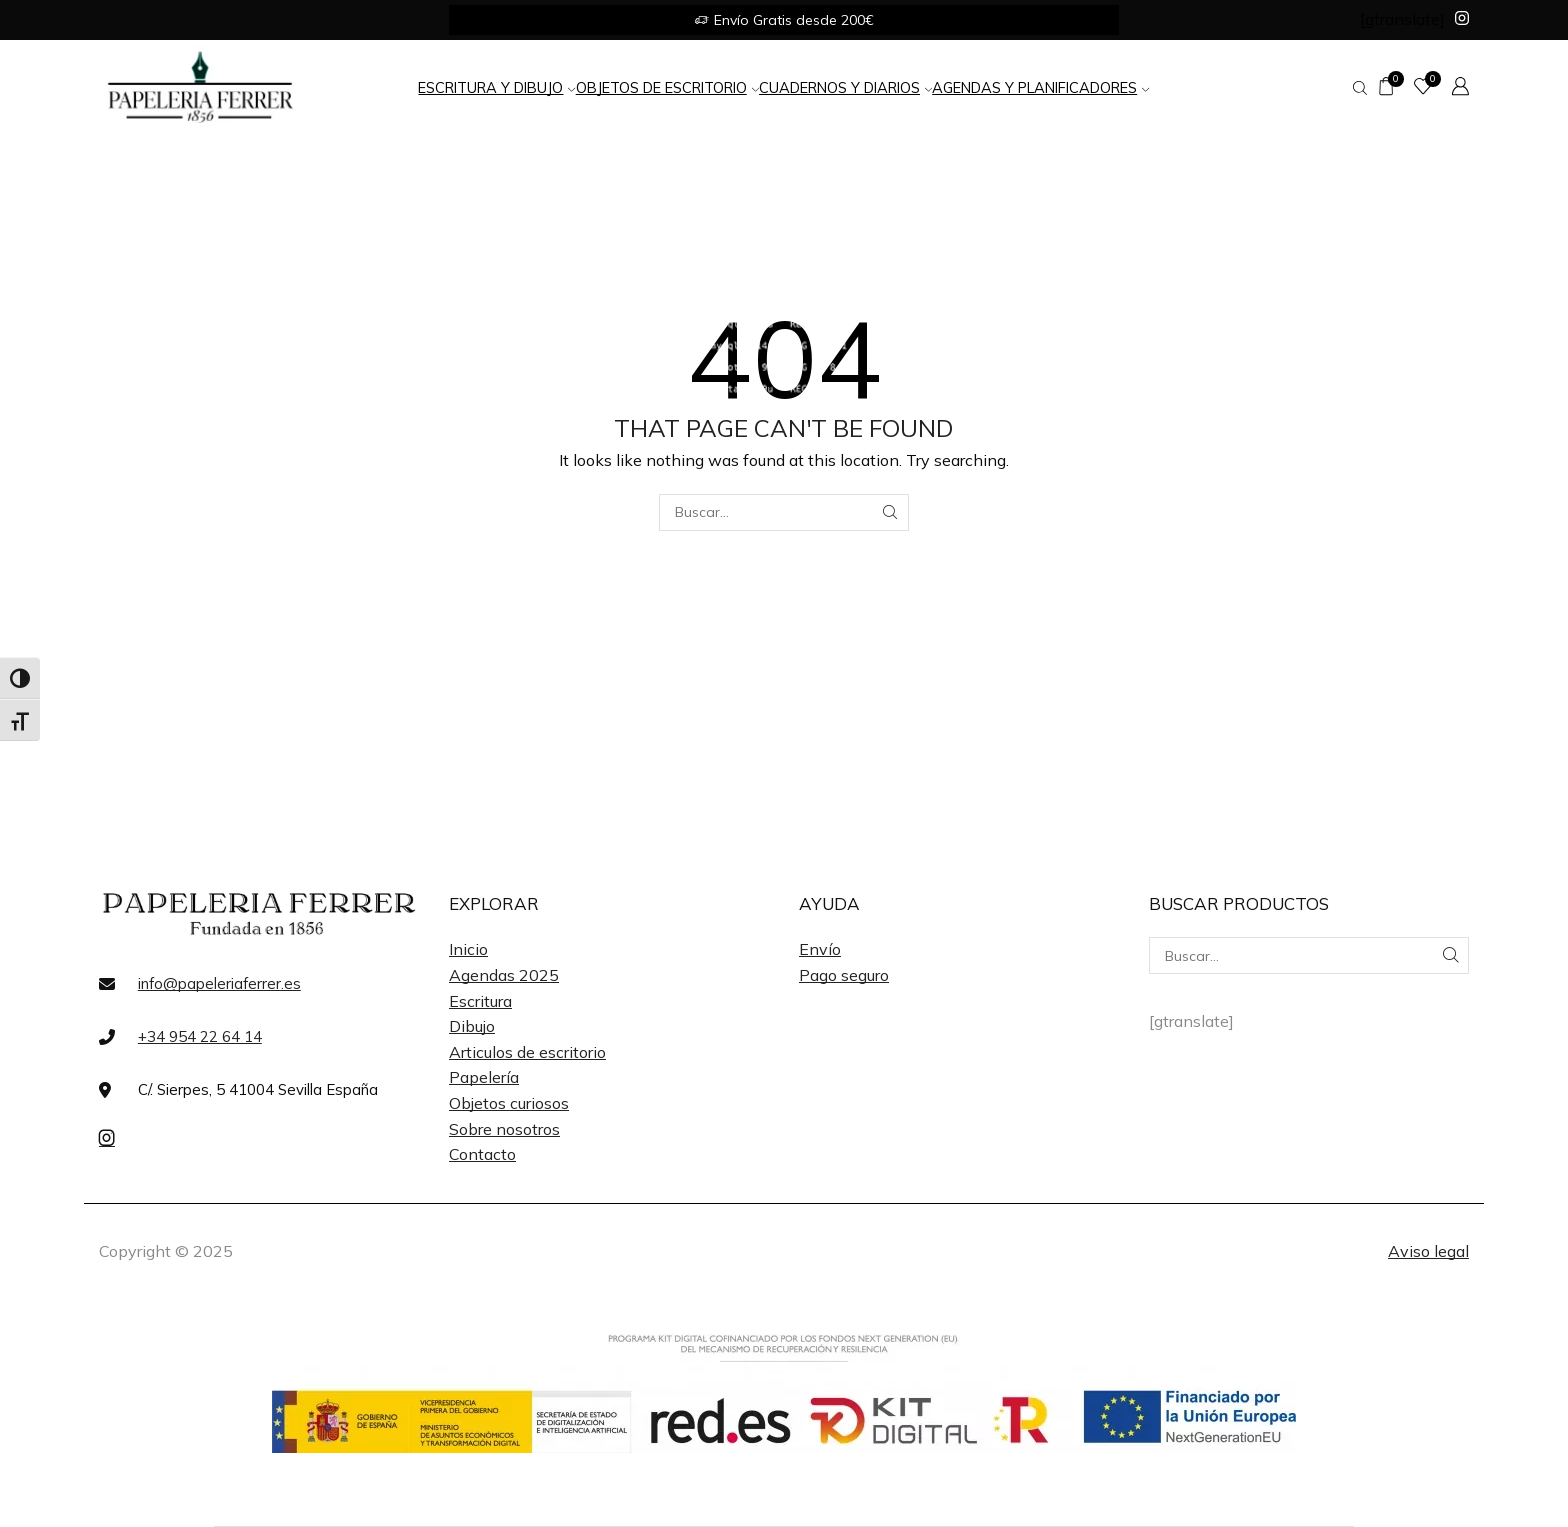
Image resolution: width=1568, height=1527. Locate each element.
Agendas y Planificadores (1040, 87)
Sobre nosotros (504, 1129)
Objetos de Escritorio (667, 87)
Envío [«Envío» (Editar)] (820, 949)
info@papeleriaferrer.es (219, 983)
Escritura (480, 1001)
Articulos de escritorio (527, 1052)
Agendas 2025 (504, 975)
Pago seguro (844, 975)
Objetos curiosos (509, 1103)
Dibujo (472, 1026)
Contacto (482, 1154)
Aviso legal (1428, 1251)
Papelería (484, 1077)
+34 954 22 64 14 (200, 1036)
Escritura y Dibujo (496, 87)
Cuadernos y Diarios (845, 87)
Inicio (468, 949)
